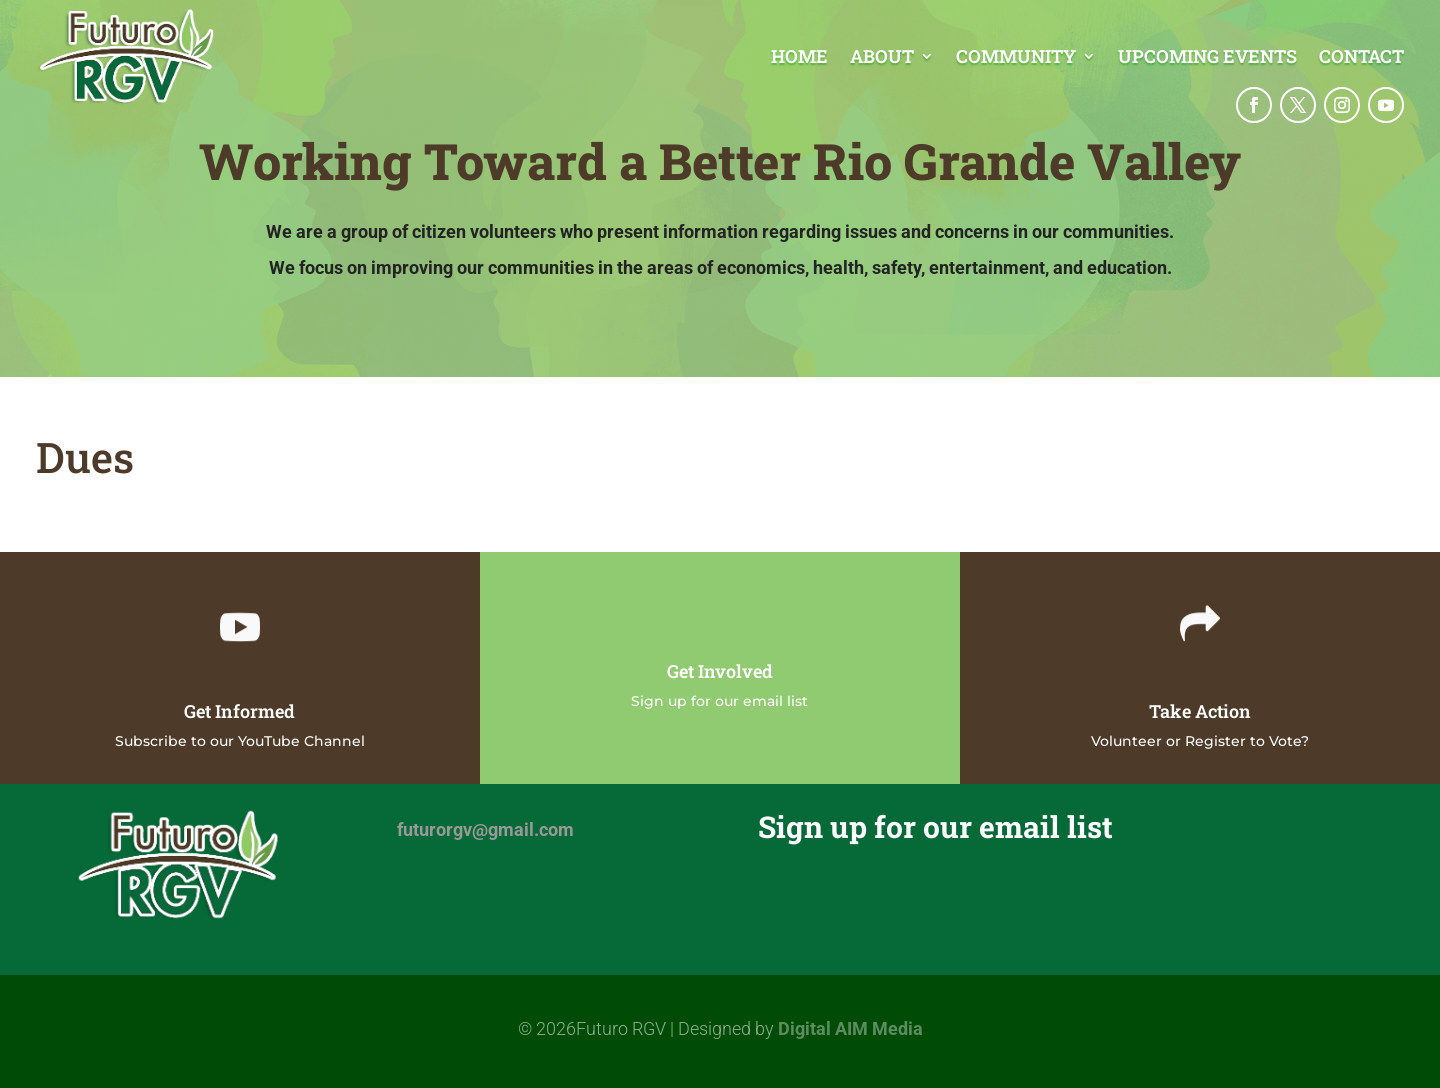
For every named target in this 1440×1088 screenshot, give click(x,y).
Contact (1361, 58)
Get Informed (239, 711)
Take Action (1200, 711)
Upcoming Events (1207, 58)
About (882, 58)
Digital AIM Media (850, 1028)
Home (799, 58)
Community (1016, 58)
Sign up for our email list (719, 701)
